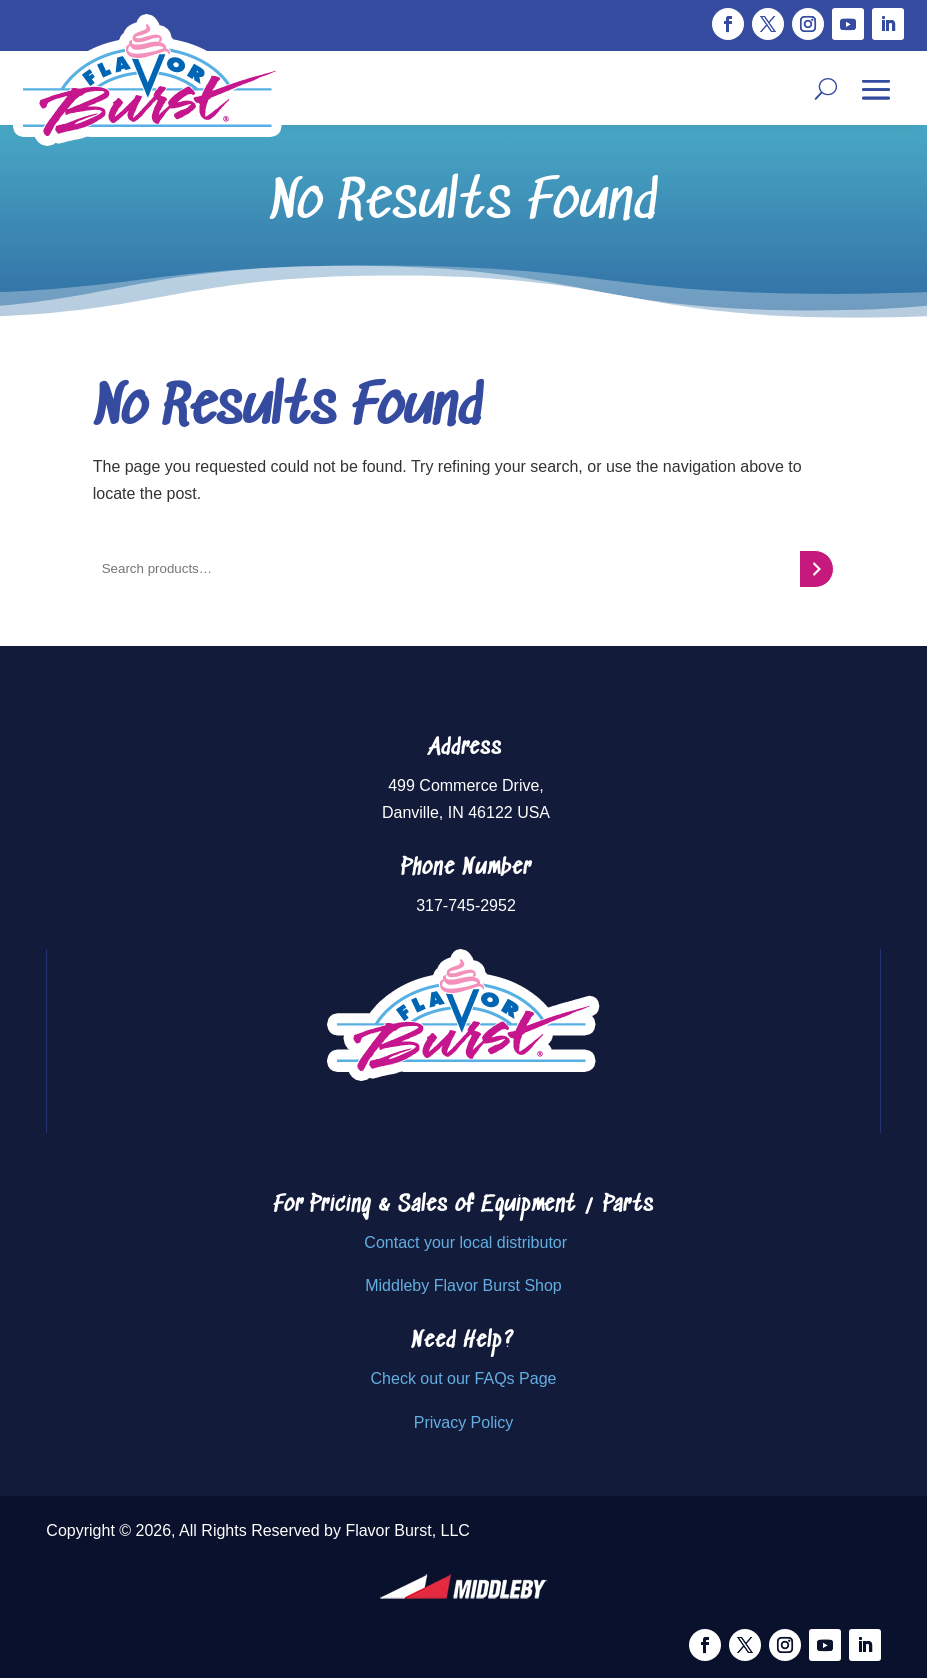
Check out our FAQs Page (464, 1378)
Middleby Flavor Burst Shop (463, 1285)
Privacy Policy (464, 1422)
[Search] (816, 569)
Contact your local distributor (465, 1242)
